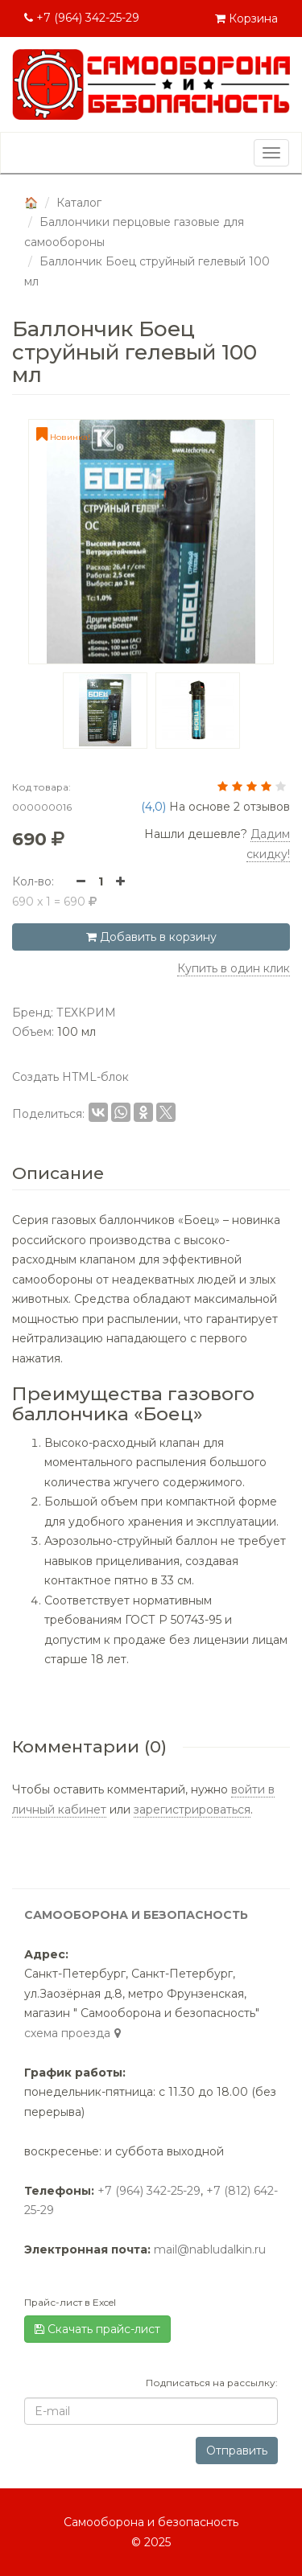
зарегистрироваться (192, 1809)
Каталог (78, 202)
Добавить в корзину (151, 937)
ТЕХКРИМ (86, 1012)
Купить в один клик (233, 968)
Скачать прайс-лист (97, 2329)
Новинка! (63, 437)
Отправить (236, 2450)
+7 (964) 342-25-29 (81, 17)
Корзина (246, 18)
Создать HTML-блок (70, 1077)
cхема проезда (74, 2033)
